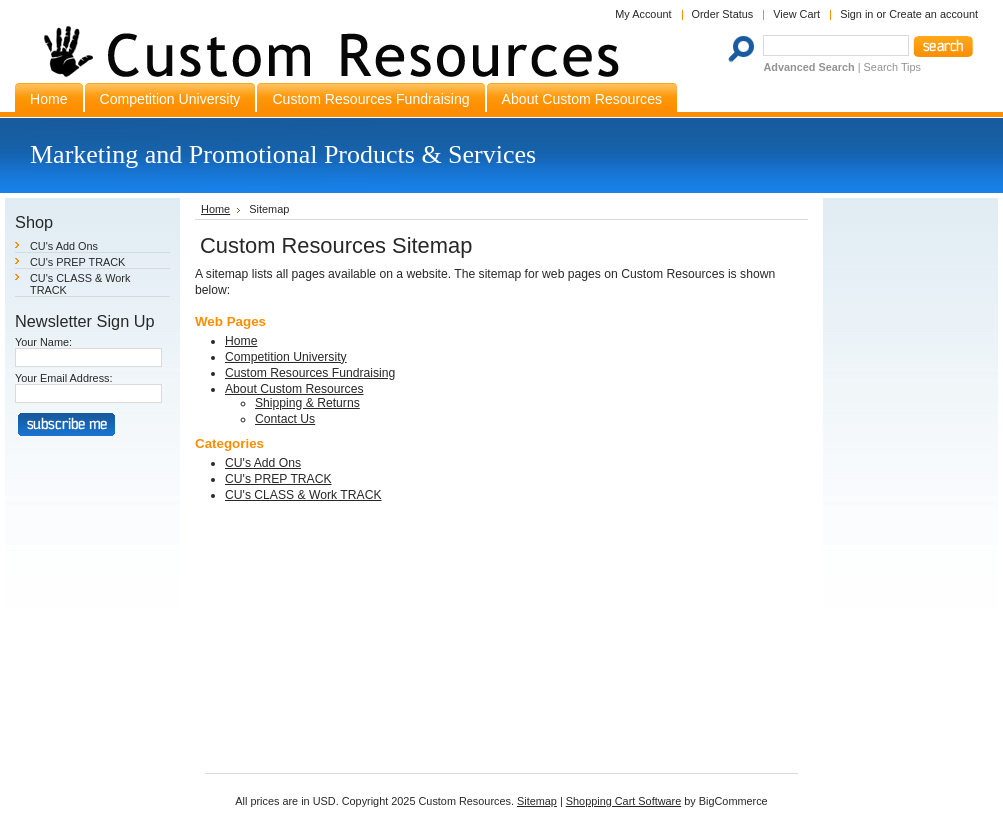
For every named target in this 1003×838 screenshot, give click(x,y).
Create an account (933, 14)
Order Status (723, 14)
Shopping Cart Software (623, 801)
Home (215, 209)
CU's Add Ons (64, 246)
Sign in (856, 14)
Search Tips (892, 67)
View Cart (796, 14)
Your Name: (43, 342)
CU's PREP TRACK (77, 262)
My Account (643, 14)
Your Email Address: (64, 378)
